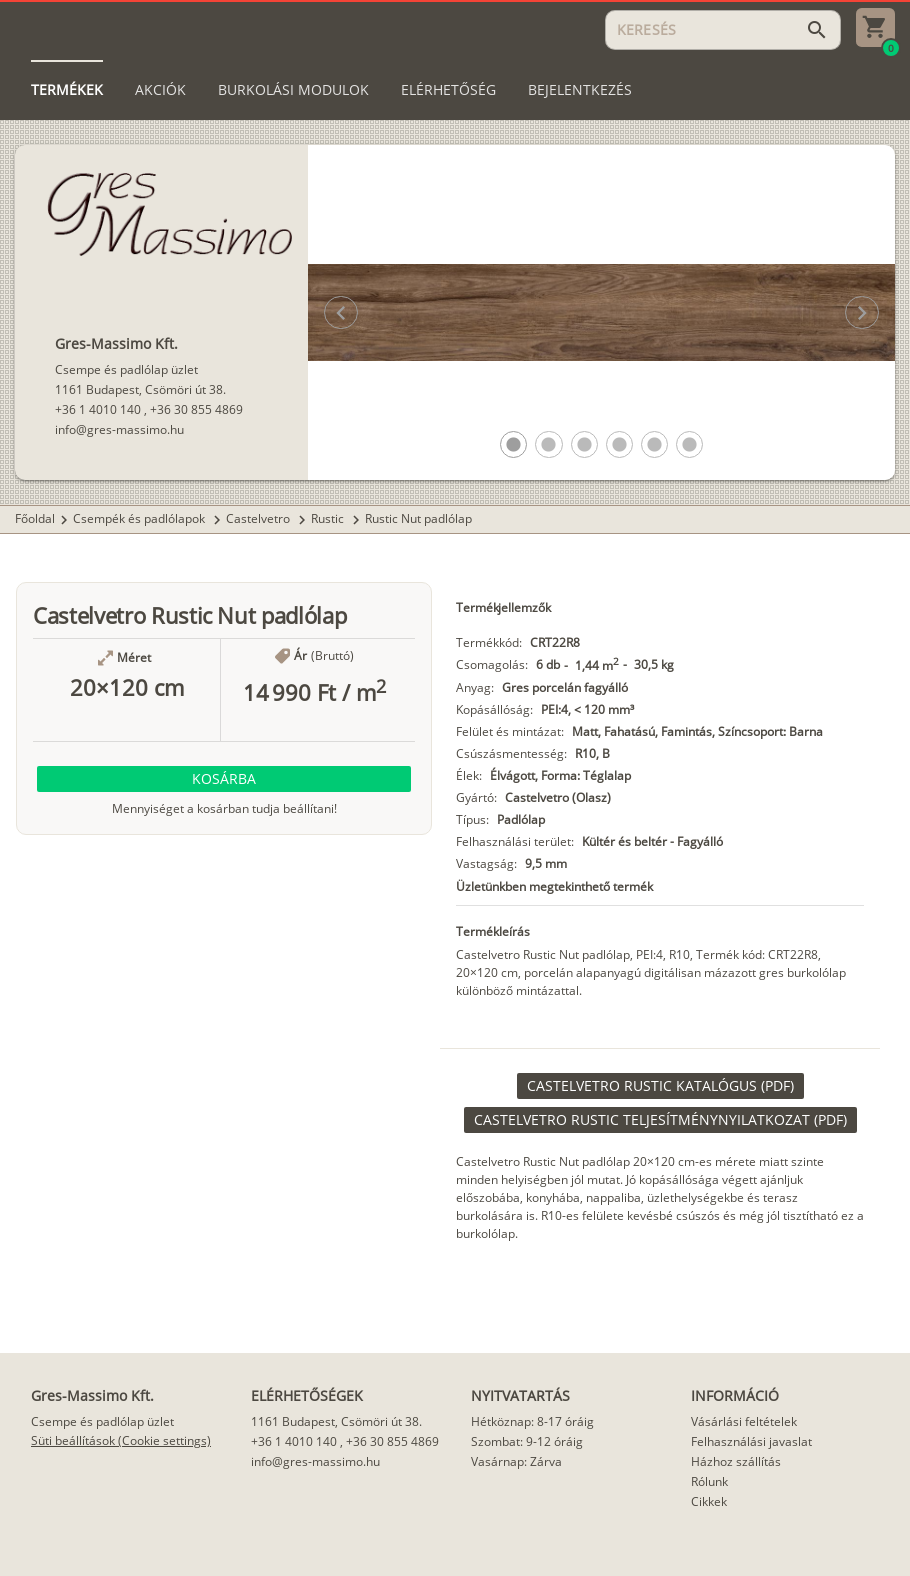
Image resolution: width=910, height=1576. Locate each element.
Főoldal (35, 518)
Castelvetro (259, 518)
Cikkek (709, 1501)
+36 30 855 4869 (196, 409)
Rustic (329, 518)
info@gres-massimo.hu (119, 429)
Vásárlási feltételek (744, 1421)
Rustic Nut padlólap (418, 518)
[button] (513, 444)
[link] (660, 1086)
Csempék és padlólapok (140, 518)
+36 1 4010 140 (98, 409)
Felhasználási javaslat (751, 1441)
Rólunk (709, 1481)
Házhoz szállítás (736, 1461)
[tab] (67, 90)
